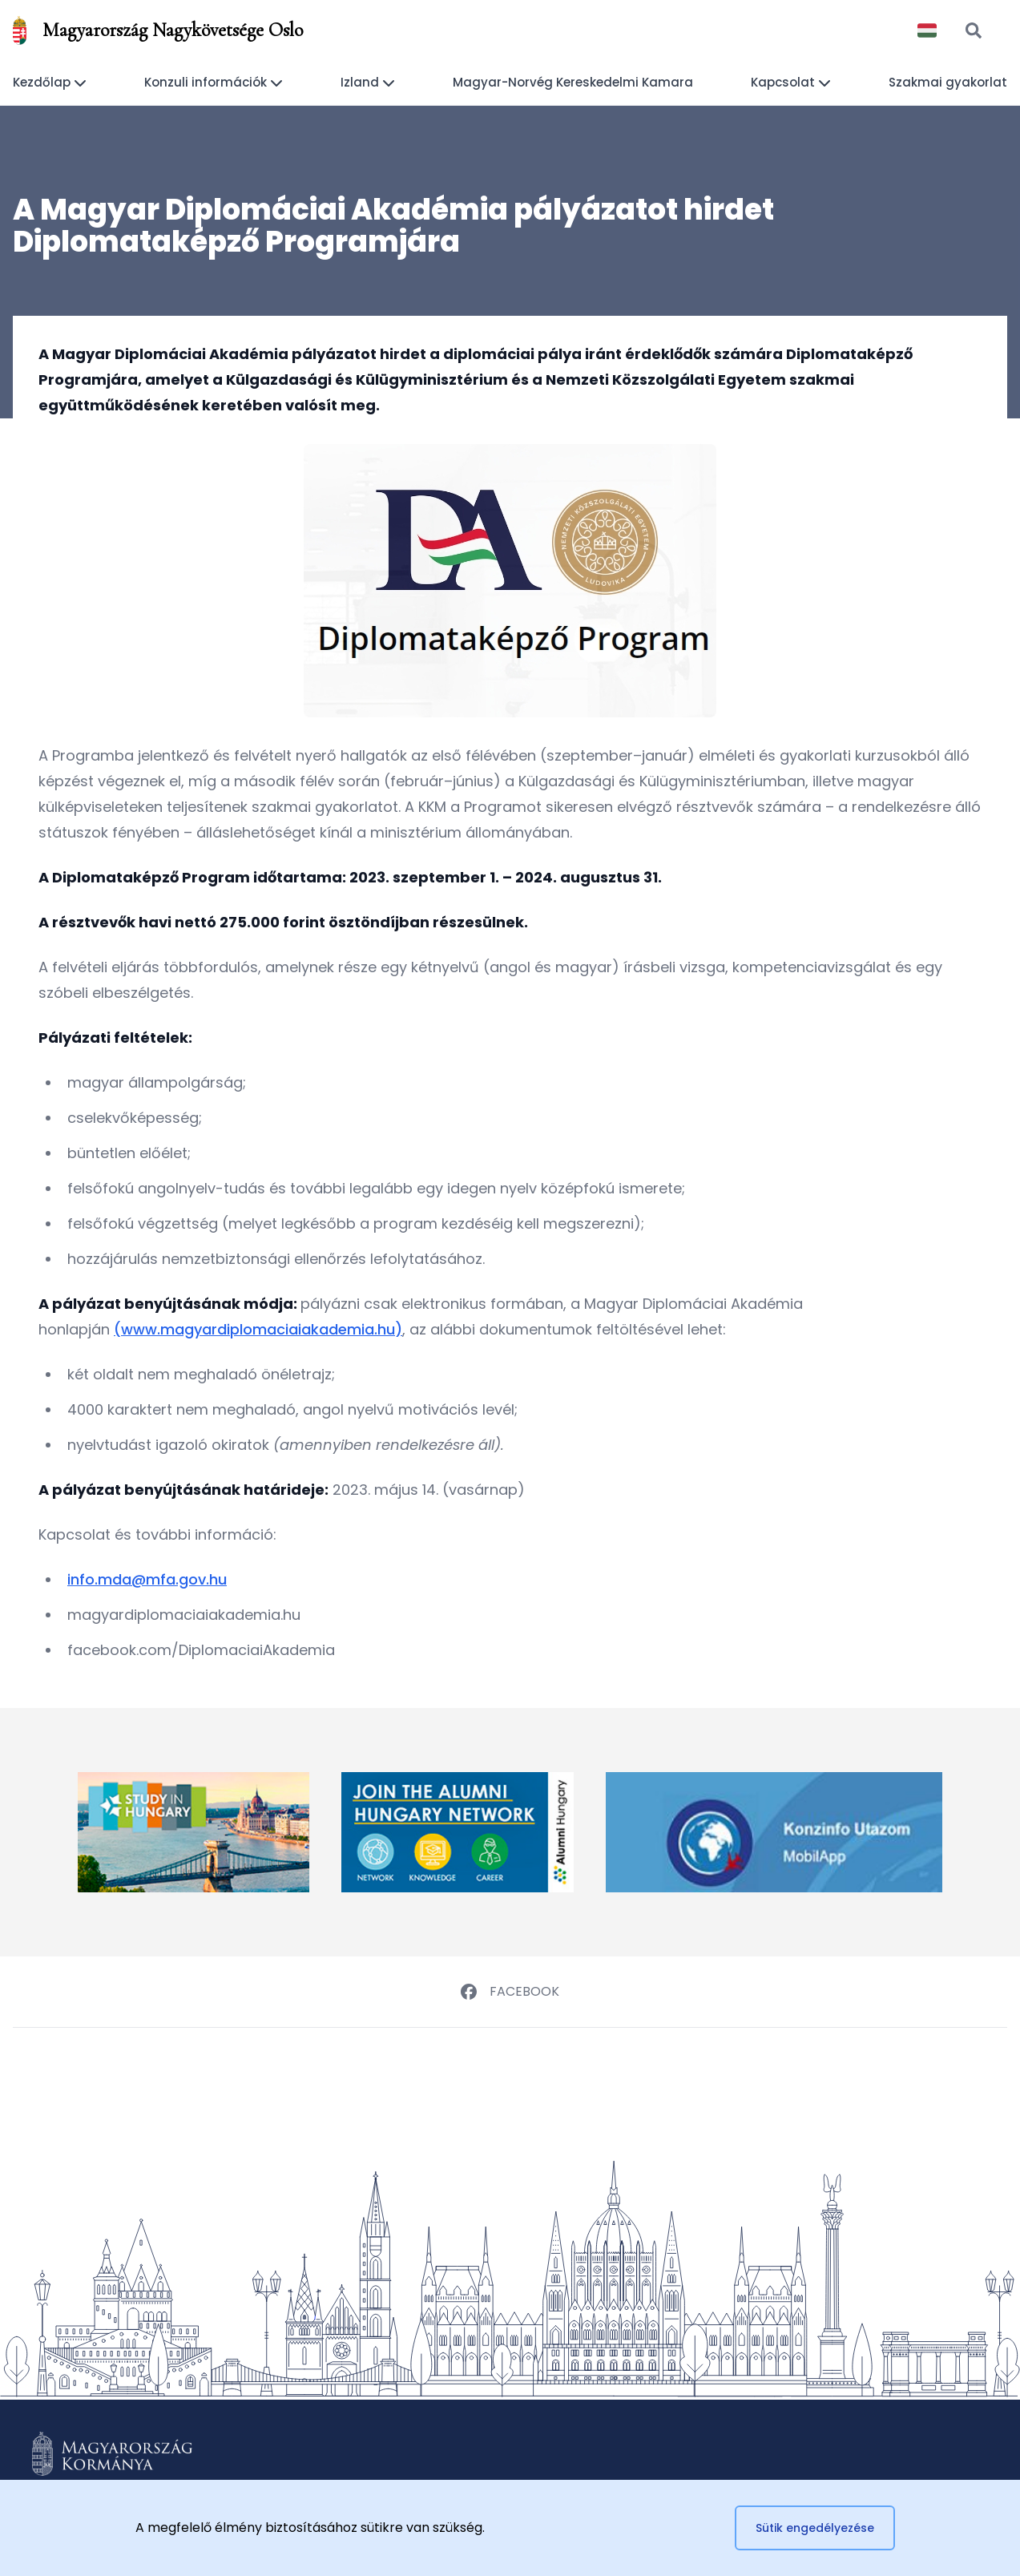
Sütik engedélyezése (815, 2528)
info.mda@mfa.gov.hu (147, 1579)
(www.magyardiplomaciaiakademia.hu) (258, 1329)
